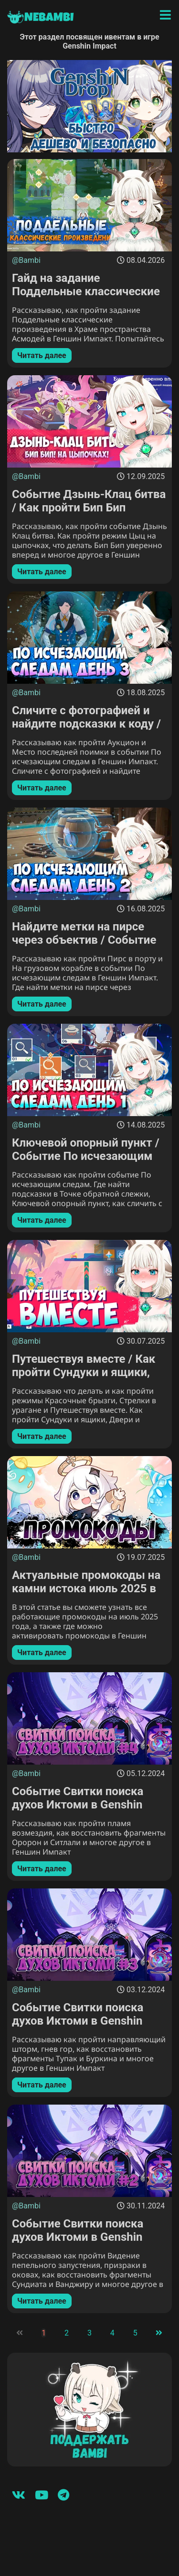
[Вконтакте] (18, 2495)
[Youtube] (41, 2495)
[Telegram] (63, 2495)
